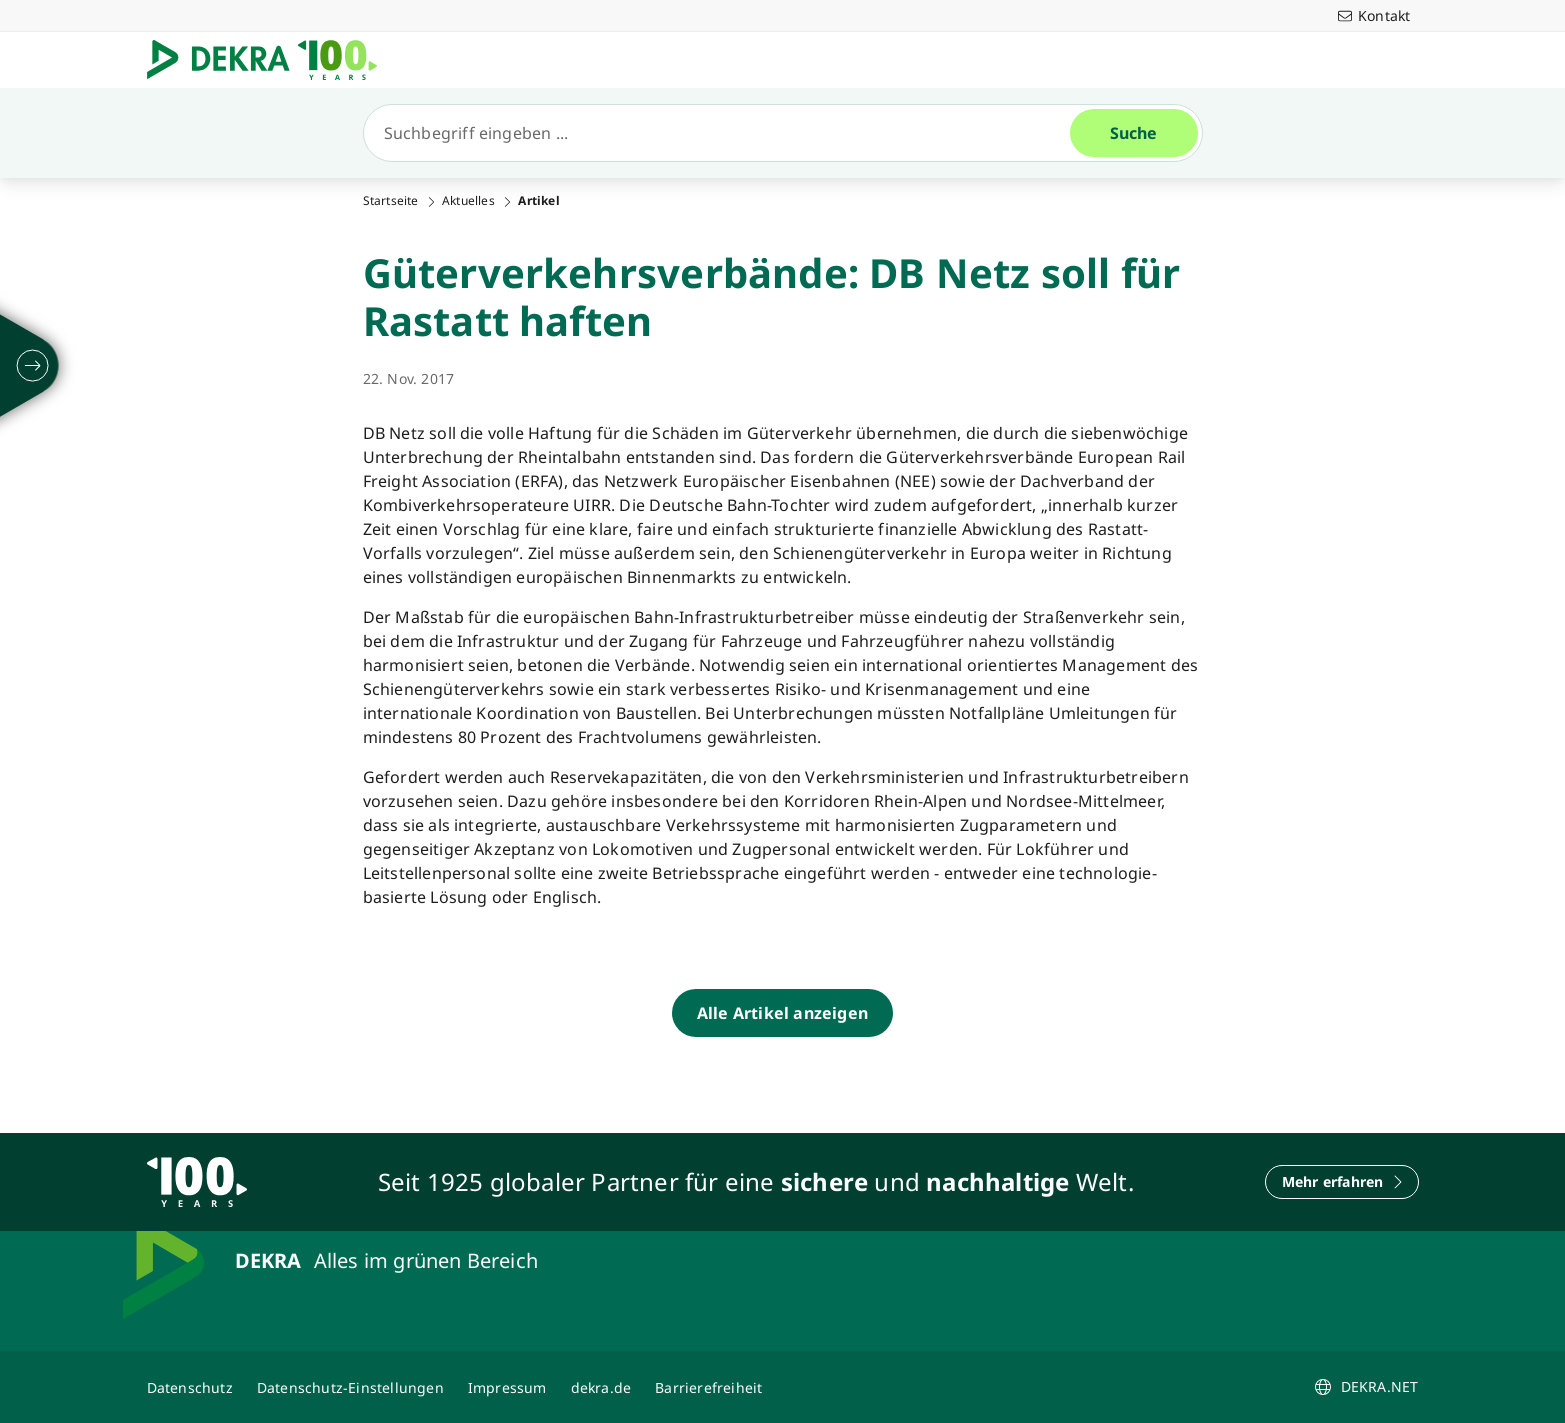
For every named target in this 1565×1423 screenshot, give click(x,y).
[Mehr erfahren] (1342, 1182)
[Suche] (725, 133)
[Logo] (270, 60)
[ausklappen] (33, 366)
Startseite (391, 201)
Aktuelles (468, 201)
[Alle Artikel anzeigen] (782, 1013)
